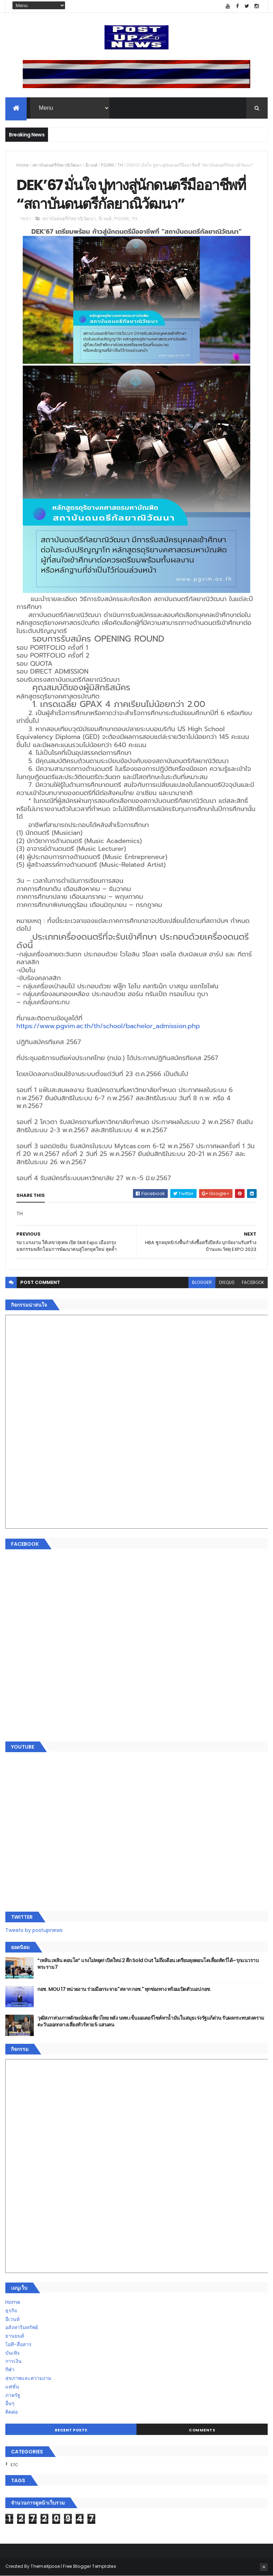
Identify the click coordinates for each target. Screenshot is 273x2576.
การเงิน (13, 2361)
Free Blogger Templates (89, 2566)
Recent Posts (71, 2430)
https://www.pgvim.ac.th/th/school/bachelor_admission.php (108, 1026)
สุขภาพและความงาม (28, 2378)
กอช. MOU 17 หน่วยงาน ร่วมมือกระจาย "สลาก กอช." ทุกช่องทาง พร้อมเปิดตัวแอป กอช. (124, 1989)
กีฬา (10, 2369)
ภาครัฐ (12, 2395)
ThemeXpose (45, 2566)
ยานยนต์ (14, 2335)
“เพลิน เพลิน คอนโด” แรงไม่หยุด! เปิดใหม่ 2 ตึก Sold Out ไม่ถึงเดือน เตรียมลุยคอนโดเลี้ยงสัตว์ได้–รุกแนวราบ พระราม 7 (147, 1964)
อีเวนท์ (91, 165)
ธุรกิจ (11, 2310)
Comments (202, 2430)
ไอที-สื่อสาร (18, 2344)
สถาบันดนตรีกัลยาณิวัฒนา (57, 165)
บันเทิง (12, 2352)
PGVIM (107, 165)
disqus (227, 1282)
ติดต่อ (11, 2411)
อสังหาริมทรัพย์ (21, 2327)
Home (22, 165)
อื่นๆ (10, 2403)
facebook (253, 1282)
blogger (202, 1282)
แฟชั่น (12, 2386)
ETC (14, 2465)
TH (120, 165)
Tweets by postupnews (34, 1930)
